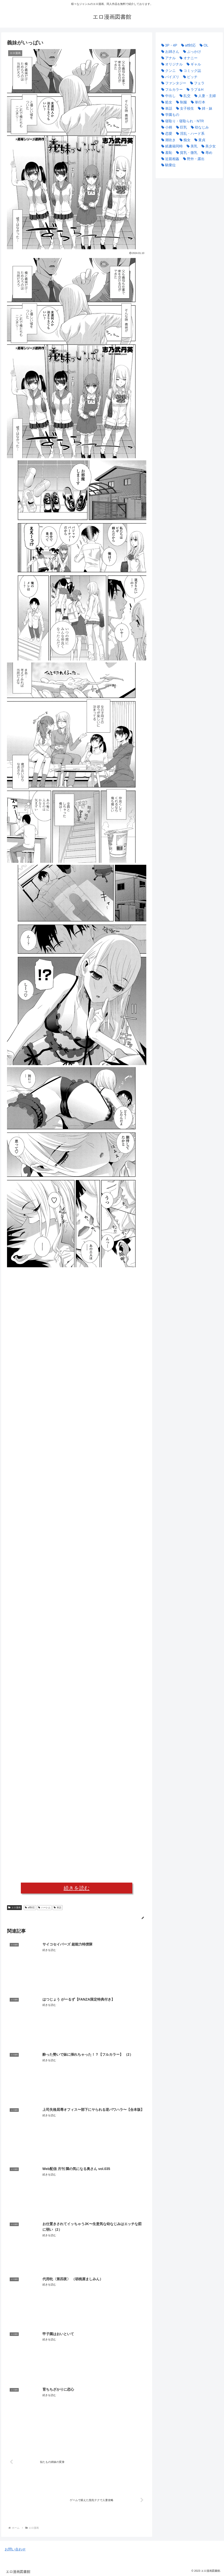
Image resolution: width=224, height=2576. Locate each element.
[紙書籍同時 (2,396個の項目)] (171, 146)
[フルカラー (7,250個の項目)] (171, 89)
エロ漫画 (14, 1907)
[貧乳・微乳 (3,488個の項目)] (186, 153)
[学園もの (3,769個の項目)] (169, 115)
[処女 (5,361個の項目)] (165, 102)
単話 (57, 1907)
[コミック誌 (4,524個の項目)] (189, 71)
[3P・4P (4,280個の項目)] (168, 45)
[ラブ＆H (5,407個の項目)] (194, 89)
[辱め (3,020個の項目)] (205, 153)
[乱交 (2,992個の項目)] (184, 96)
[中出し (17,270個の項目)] (167, 96)
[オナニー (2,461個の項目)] (188, 58)
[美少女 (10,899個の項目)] (207, 146)
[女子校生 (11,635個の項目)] (184, 108)
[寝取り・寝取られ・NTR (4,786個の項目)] (181, 121)
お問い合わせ (15, 2549)
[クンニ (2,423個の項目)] (167, 71)
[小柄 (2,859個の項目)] (165, 127)
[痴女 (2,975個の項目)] (184, 140)
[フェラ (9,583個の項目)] (196, 83)
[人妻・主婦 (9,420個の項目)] (204, 96)
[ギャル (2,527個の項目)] (193, 64)
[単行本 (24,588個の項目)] (197, 102)
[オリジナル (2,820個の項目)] (171, 64)
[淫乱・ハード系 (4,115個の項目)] (189, 133)
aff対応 (30, 1907)
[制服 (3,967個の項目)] (180, 102)
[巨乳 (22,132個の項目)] (180, 127)
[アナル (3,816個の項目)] (167, 58)
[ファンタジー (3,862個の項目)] (172, 83)
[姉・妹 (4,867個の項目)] (204, 108)
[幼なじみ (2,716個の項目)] (199, 127)
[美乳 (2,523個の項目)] (191, 146)
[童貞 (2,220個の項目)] (198, 140)
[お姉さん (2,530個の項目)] (169, 51)
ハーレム (44, 1907)
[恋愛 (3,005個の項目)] (165, 133)
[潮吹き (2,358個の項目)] (167, 140)
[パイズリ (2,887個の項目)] (169, 77)
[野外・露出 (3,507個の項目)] (193, 159)
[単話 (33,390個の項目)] (165, 108)
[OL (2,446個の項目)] (203, 45)
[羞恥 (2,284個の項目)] (165, 153)
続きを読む (77, 1888)
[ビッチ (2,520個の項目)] (189, 77)
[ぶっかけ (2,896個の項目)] (191, 51)
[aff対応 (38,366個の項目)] (187, 45)
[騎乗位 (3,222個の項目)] (167, 165)
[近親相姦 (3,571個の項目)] (169, 159)
